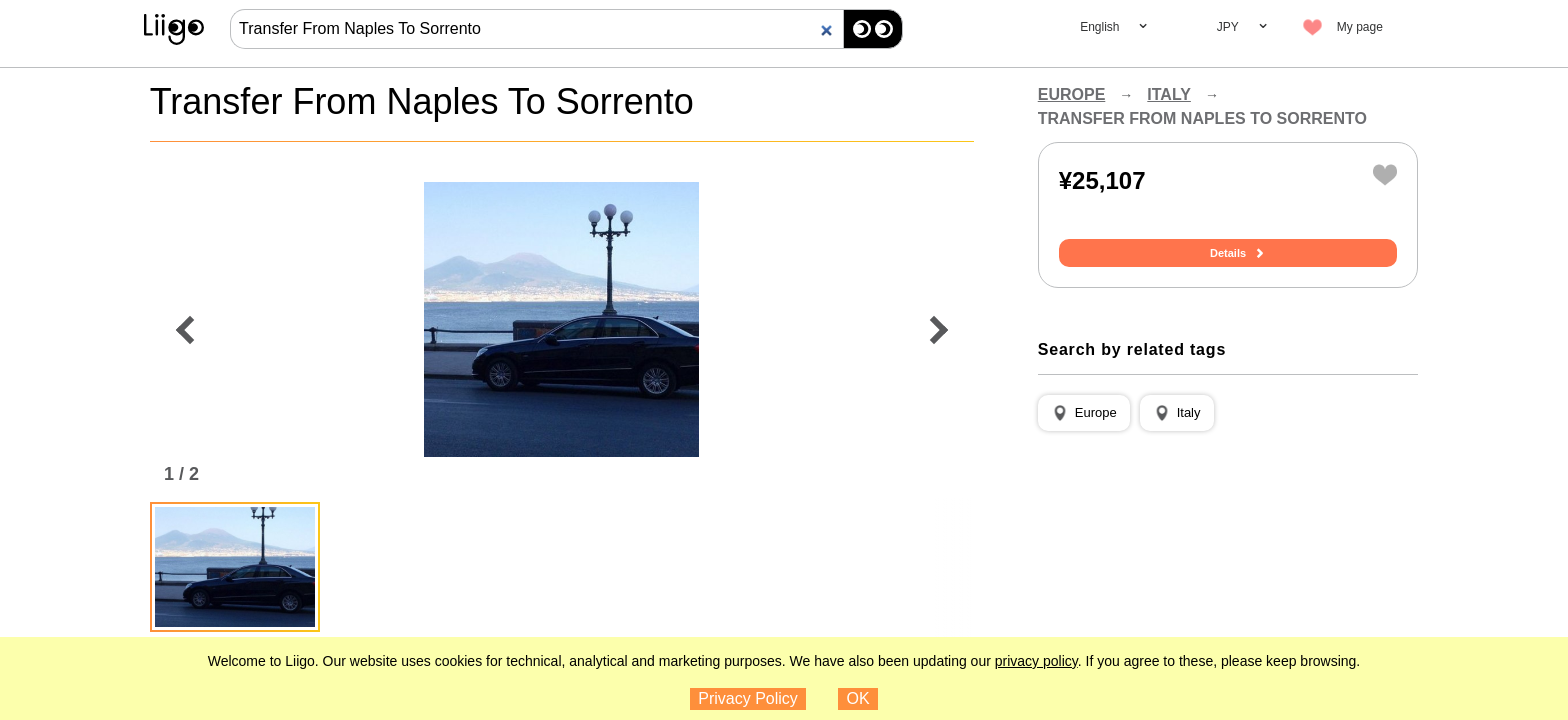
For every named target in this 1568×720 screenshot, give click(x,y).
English (1099, 27)
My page (1360, 27)
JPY (1228, 27)
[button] (1084, 413)
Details (1228, 253)
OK (858, 698)
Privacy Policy (748, 698)
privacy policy (1036, 661)
